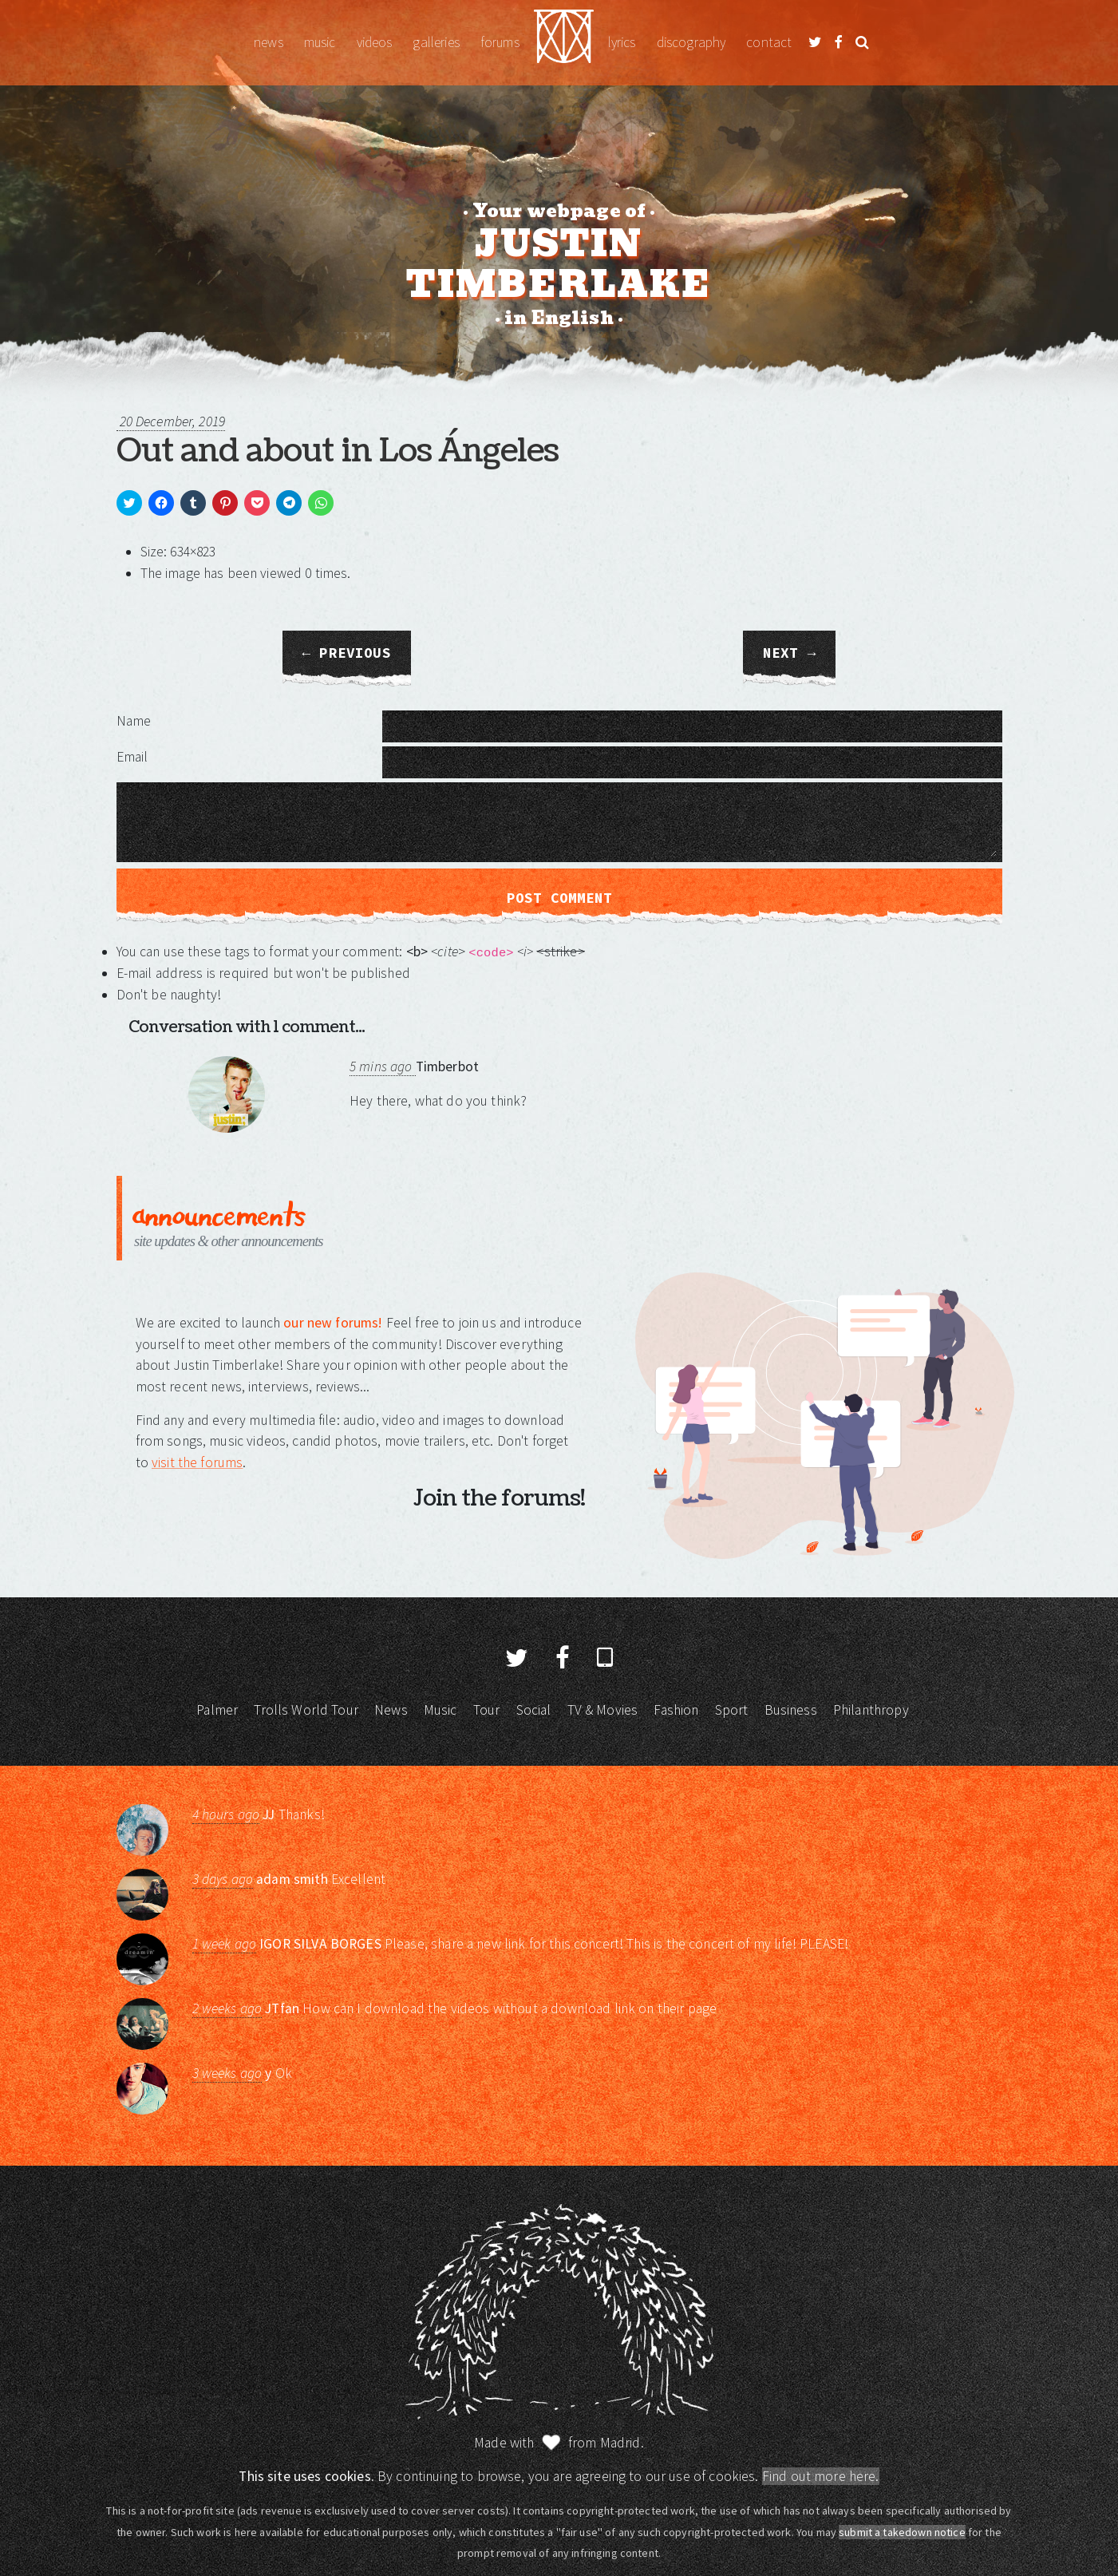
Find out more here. (820, 2476)
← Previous (346, 653)
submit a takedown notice (902, 2532)
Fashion (676, 1710)
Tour (486, 1710)
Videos (375, 42)
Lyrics (622, 42)
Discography (691, 42)
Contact (769, 42)
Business (790, 1710)
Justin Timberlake (563, 43)
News (268, 42)
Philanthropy (871, 1710)
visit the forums (197, 1462)
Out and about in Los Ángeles (338, 451)
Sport (732, 1710)
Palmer (217, 1710)
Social (533, 1710)
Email (132, 757)
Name (134, 721)
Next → (789, 653)
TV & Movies (602, 1710)
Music (320, 42)
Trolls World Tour (306, 1710)
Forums (499, 42)
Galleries (436, 42)
